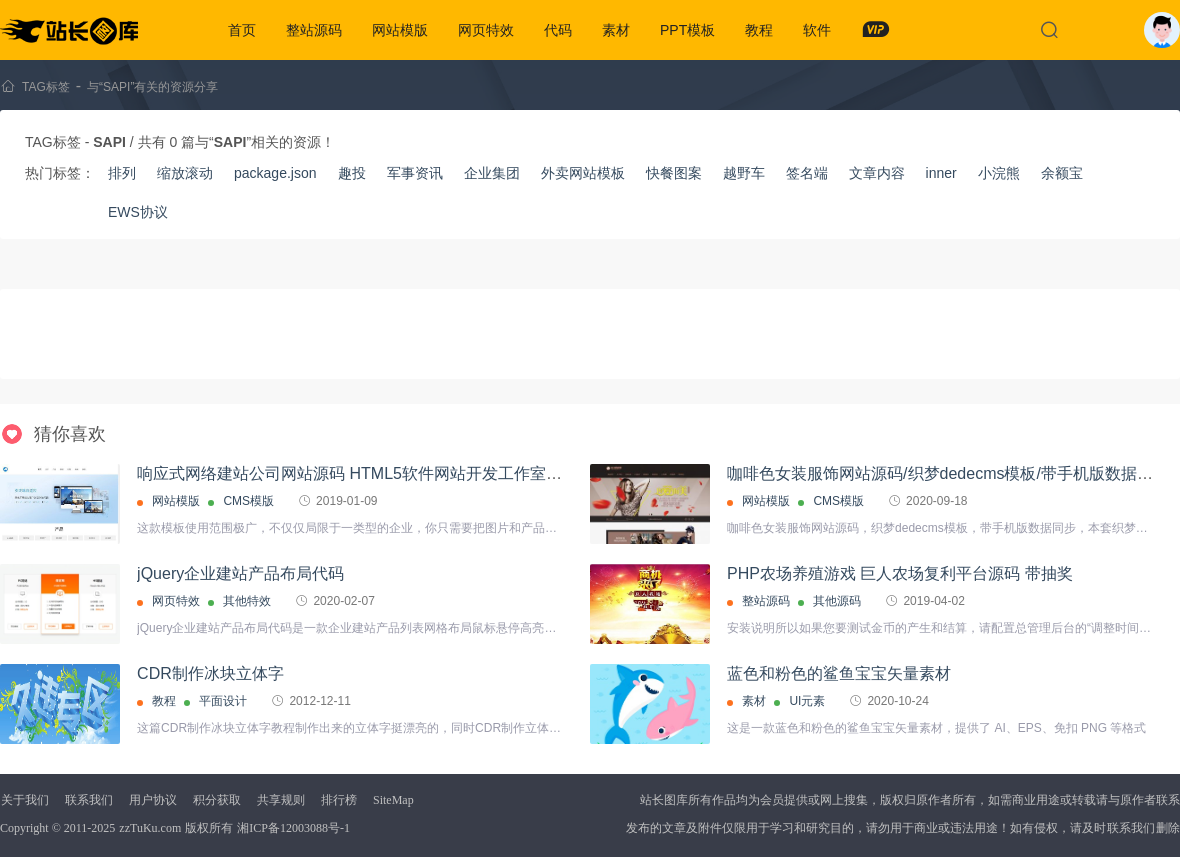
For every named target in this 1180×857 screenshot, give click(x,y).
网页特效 (486, 30)
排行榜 (339, 800)
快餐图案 (674, 173)
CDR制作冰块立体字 (210, 673)
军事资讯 (415, 173)
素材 (616, 30)
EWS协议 (138, 212)
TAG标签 (46, 87)
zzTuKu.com (150, 828)
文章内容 (877, 173)
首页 (242, 30)
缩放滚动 (185, 173)
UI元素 (807, 701)
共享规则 (281, 800)
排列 (122, 173)
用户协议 (153, 800)
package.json (275, 173)
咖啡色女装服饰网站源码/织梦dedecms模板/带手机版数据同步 (948, 473)
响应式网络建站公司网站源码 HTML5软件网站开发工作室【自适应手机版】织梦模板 (437, 473)
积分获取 (217, 800)
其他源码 (837, 601)
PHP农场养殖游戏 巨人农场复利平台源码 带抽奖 (900, 573)
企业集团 (492, 173)
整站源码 (314, 30)
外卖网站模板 (583, 173)
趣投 (352, 173)
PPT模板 (687, 30)
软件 (817, 30)
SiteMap (393, 800)
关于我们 (25, 800)
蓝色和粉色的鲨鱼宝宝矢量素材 (839, 673)
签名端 (807, 173)
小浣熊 (999, 173)
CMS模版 (248, 501)
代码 (558, 30)
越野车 (744, 173)
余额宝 (1062, 173)
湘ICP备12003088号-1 (293, 828)
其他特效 (247, 601)
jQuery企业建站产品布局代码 (240, 573)
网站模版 (400, 30)
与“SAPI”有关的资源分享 (152, 87)
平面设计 (223, 701)
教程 (759, 30)
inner (941, 173)
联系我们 (89, 800)
